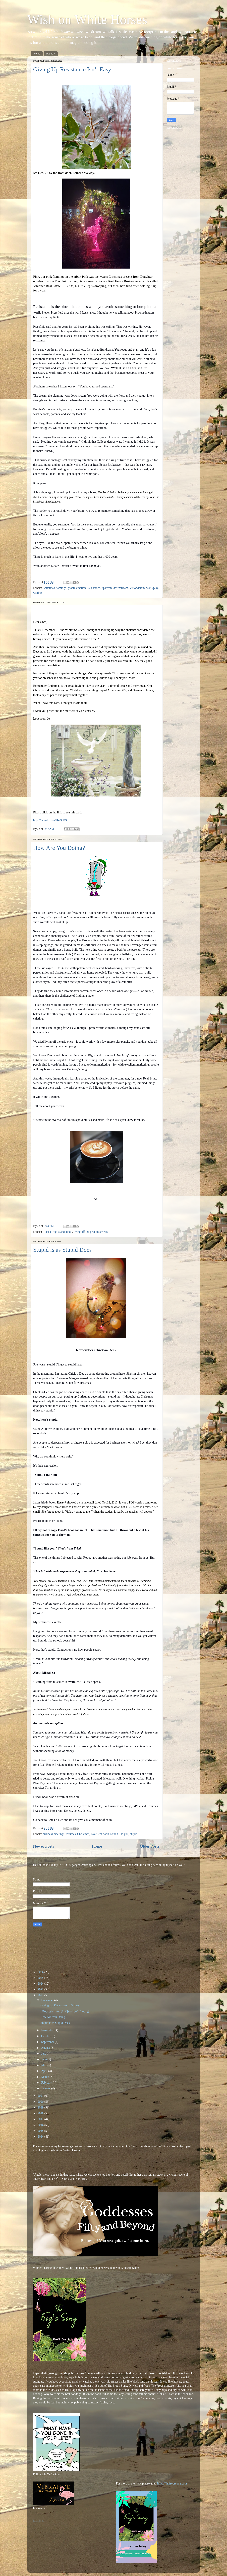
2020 (41, 2101)
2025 (41, 1977)
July (44, 2053)
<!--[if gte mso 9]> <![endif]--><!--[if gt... (66, 2011)
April (44, 2071)
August (46, 2047)
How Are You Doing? (59, 847)
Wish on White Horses (87, 19)
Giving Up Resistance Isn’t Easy (72, 69)
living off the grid (84, 1231)
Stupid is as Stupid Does (62, 1249)
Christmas (83, 1834)
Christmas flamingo (54, 588)
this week (102, 1231)
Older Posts (149, 1846)
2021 (41, 2095)
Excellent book (100, 1834)
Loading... (39, 2520)
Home (37, 53)
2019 (41, 2107)
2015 (41, 2130)
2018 (41, 2113)
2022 (41, 1995)
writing (37, 592)
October (46, 2036)
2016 (41, 2125)
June (44, 2059)
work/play (152, 588)
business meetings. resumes (59, 1834)
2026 (41, 1972)
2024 (41, 1983)
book (69, 1231)
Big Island (58, 1231)
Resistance (93, 588)
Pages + (50, 53)
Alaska (47, 1231)
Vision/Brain (137, 588)
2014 (41, 2136)
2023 (41, 1989)
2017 (41, 2119)
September (48, 2042)
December (47, 2000)
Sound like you (119, 1834)
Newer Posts (43, 1846)
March (45, 2076)
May (44, 2065)
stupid (133, 1834)
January (46, 2088)
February (47, 2082)
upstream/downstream (115, 588)
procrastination (77, 588)
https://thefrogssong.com (171, 2483)
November (48, 2030)
